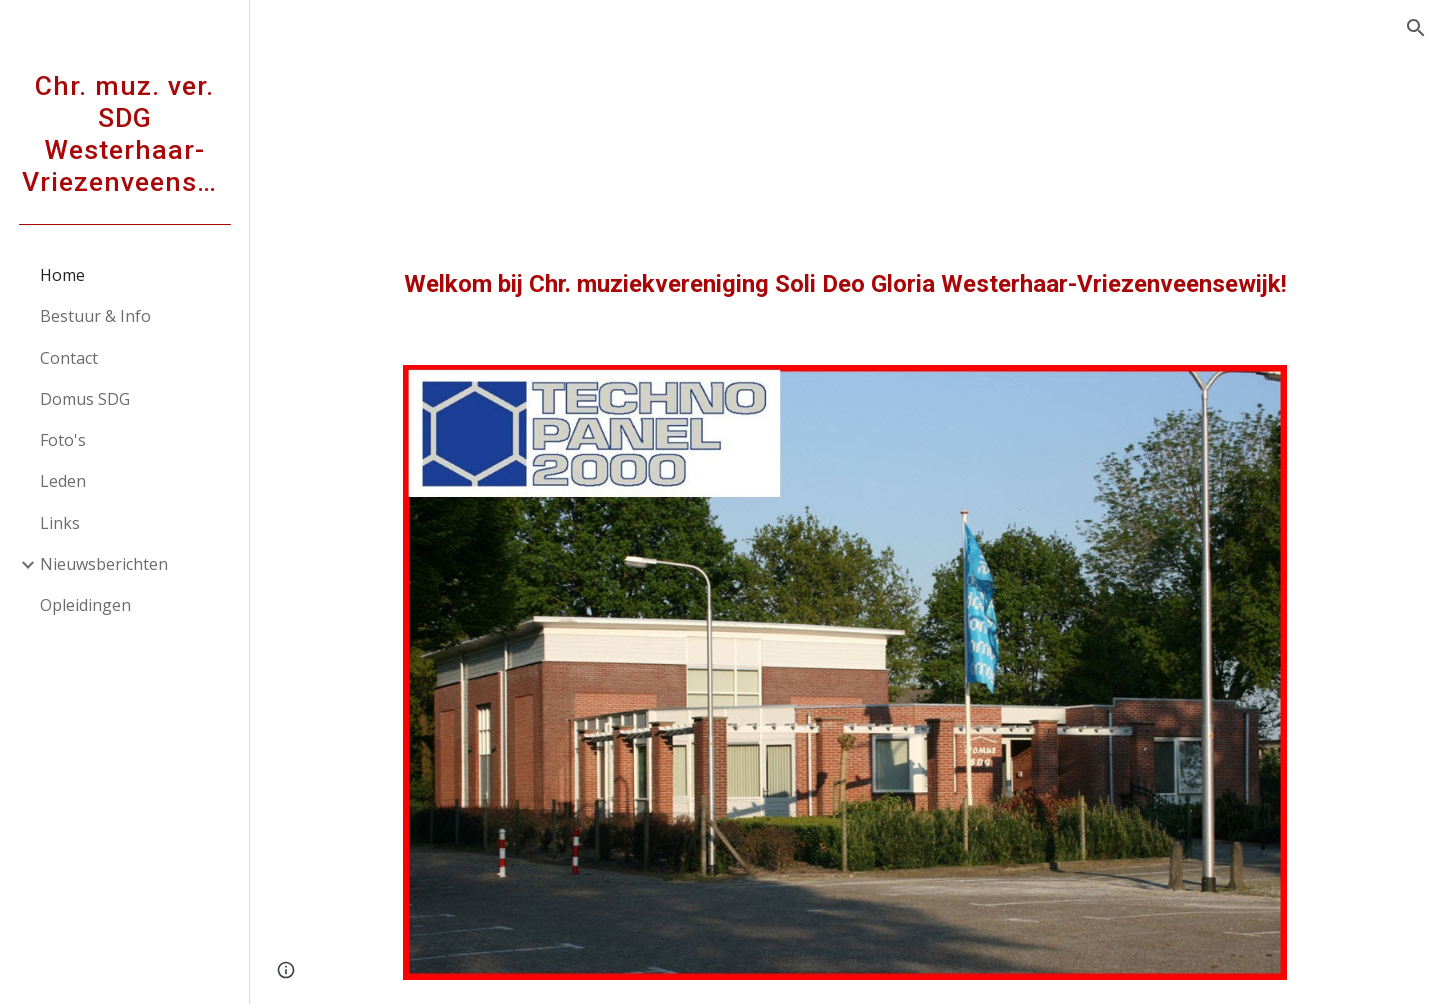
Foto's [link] (63, 440)
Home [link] (62, 275)
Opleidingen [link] (85, 605)
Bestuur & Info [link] (95, 316)
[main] (845, 284)
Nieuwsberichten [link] (104, 564)
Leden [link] (63, 481)
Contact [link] (69, 358)
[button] (1416, 28)
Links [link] (60, 523)
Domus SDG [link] (85, 399)
